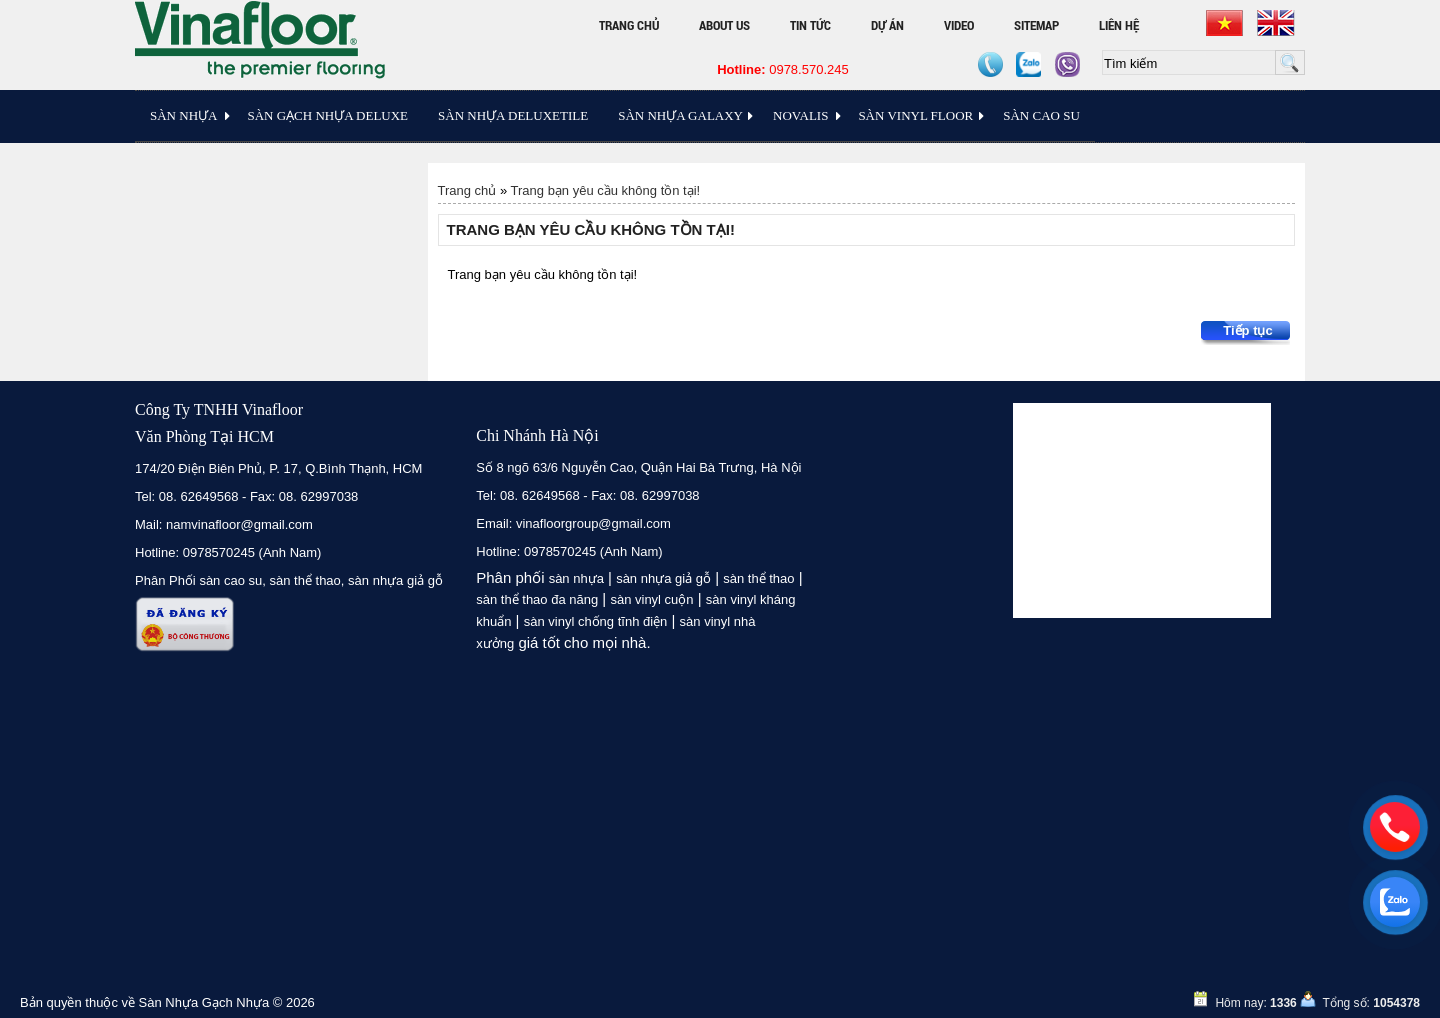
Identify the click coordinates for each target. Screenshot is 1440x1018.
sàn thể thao (758, 578)
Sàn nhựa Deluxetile (513, 115)
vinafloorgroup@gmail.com (593, 523)
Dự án (887, 25)
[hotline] (1395, 827)
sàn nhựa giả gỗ (395, 580)
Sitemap (1036, 25)
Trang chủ (629, 25)
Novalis (800, 115)
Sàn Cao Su (1041, 115)
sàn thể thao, (307, 580)
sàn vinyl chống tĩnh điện (596, 621)
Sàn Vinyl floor (915, 115)
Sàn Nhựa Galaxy (680, 115)
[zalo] (1395, 902)
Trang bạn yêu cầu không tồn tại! (606, 190)
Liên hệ (1119, 25)
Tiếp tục (1247, 330)
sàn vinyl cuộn (651, 599)
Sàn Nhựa (183, 115)
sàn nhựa (576, 578)
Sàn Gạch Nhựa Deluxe (327, 115)
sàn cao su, (232, 580)
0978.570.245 (783, 69)
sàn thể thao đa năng (537, 599)
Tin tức (810, 25)
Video (959, 25)
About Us (724, 25)
